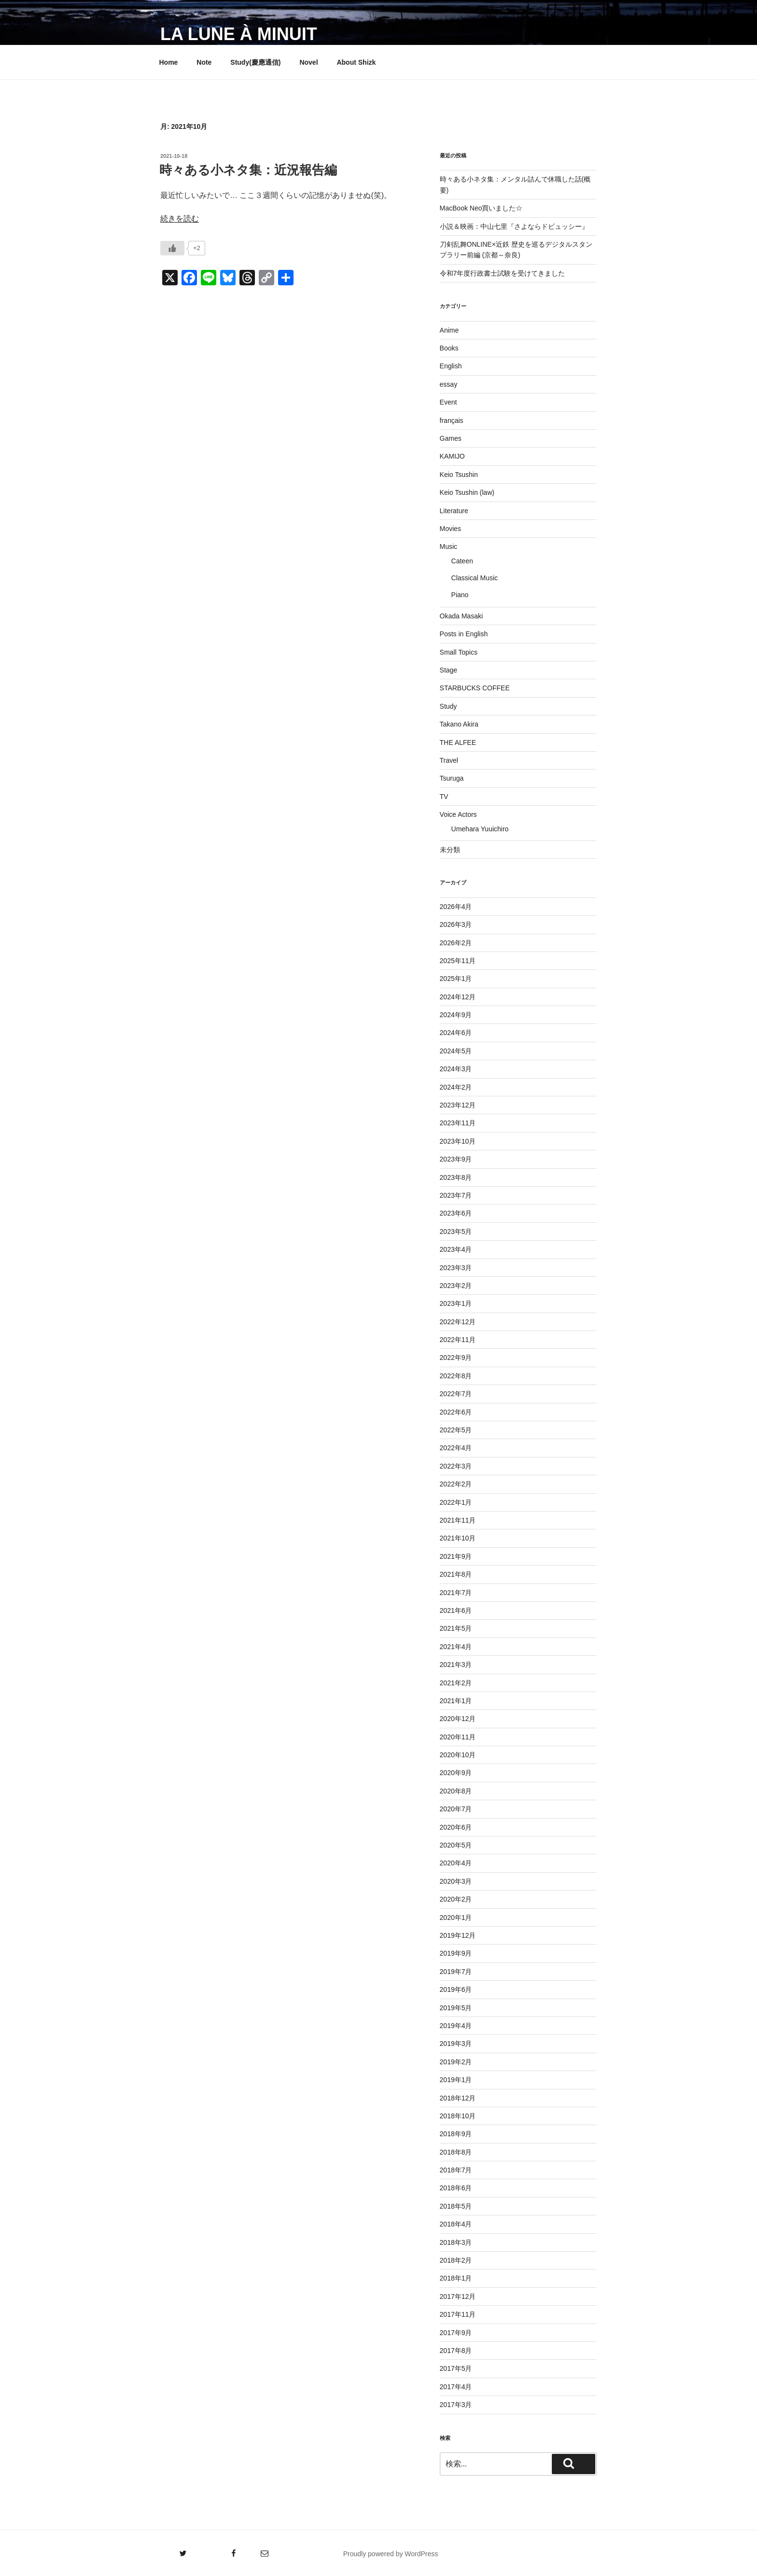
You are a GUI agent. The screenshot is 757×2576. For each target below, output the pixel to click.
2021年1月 (456, 1701)
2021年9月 (456, 1556)
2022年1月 (456, 1502)
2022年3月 (456, 1466)
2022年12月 (458, 1322)
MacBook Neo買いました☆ (481, 208)
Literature (454, 511)
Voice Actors (458, 814)
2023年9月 (456, 1159)
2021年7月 (456, 1592)
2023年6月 (456, 1213)
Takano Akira (459, 724)
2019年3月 (456, 2043)
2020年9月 (456, 1773)
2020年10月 (458, 1755)
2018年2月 (456, 2260)
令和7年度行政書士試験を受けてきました (502, 273)
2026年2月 (456, 943)
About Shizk (356, 62)
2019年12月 (458, 1935)
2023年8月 (456, 1177)
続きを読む (179, 218)
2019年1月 (456, 2080)
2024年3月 (456, 1069)
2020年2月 (456, 1899)
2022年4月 (456, 1448)
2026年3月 (456, 924)
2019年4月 (456, 2026)
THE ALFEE (458, 742)
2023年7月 (456, 1195)
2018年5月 (456, 2206)
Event (448, 402)
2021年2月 (456, 1683)
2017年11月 (458, 2314)
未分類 (450, 850)
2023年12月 (458, 1105)
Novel (308, 62)
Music (449, 546)
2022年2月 (456, 1484)
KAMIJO (452, 456)
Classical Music (474, 578)
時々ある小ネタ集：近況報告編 (248, 170)
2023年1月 (456, 1303)
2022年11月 (458, 1340)
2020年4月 (456, 1863)
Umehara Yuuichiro (480, 829)
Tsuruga (452, 778)
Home (168, 62)
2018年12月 (458, 2098)
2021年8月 (456, 1574)
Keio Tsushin (459, 474)
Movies (450, 528)
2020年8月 (456, 1791)
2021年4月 (456, 1647)
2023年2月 (456, 1285)
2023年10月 (458, 1141)
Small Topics (458, 652)
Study (448, 706)
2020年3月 (456, 1881)
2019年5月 (456, 2008)
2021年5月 (456, 1628)
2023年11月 (458, 1123)
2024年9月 (456, 1015)
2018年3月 (456, 2242)
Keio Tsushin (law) (467, 492)
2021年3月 (456, 1664)
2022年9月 (456, 1357)
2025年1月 (456, 978)
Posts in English (464, 634)
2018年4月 (456, 2224)
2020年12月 (458, 1718)
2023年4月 (456, 1249)
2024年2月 (456, 1087)
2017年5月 (456, 2368)
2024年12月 (458, 997)
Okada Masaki (461, 616)
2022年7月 (456, 1394)
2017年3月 (456, 2404)
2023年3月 (456, 1268)
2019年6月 (456, 1989)
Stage (449, 670)
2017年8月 (456, 2350)
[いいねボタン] (172, 248)
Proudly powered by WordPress (390, 2554)
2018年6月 (456, 2188)
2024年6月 (456, 1032)
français (451, 420)
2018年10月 (458, 2116)
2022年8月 (456, 1376)
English (451, 366)
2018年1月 (456, 2278)
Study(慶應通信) (255, 62)
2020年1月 (456, 1917)
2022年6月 (456, 1412)
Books (449, 348)
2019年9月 (456, 1953)
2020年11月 (458, 1737)
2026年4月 (456, 906)
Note (203, 62)
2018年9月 (456, 2134)
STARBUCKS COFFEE (475, 688)
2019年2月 (456, 2062)
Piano (460, 595)
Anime (449, 330)
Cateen (462, 561)
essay (449, 384)
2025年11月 (458, 961)
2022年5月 (456, 1430)
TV (444, 796)
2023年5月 (456, 1231)
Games (451, 438)
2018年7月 (456, 2170)
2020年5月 (456, 1845)
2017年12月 (458, 2296)
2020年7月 (456, 1809)
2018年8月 (456, 2152)
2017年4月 (456, 2387)
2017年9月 (456, 2333)
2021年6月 (456, 1610)
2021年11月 (458, 1520)
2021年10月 (458, 1538)
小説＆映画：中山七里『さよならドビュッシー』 (514, 226)
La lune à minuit (238, 34)
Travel (449, 760)
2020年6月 (456, 1827)
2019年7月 (456, 1971)
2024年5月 (456, 1051)
